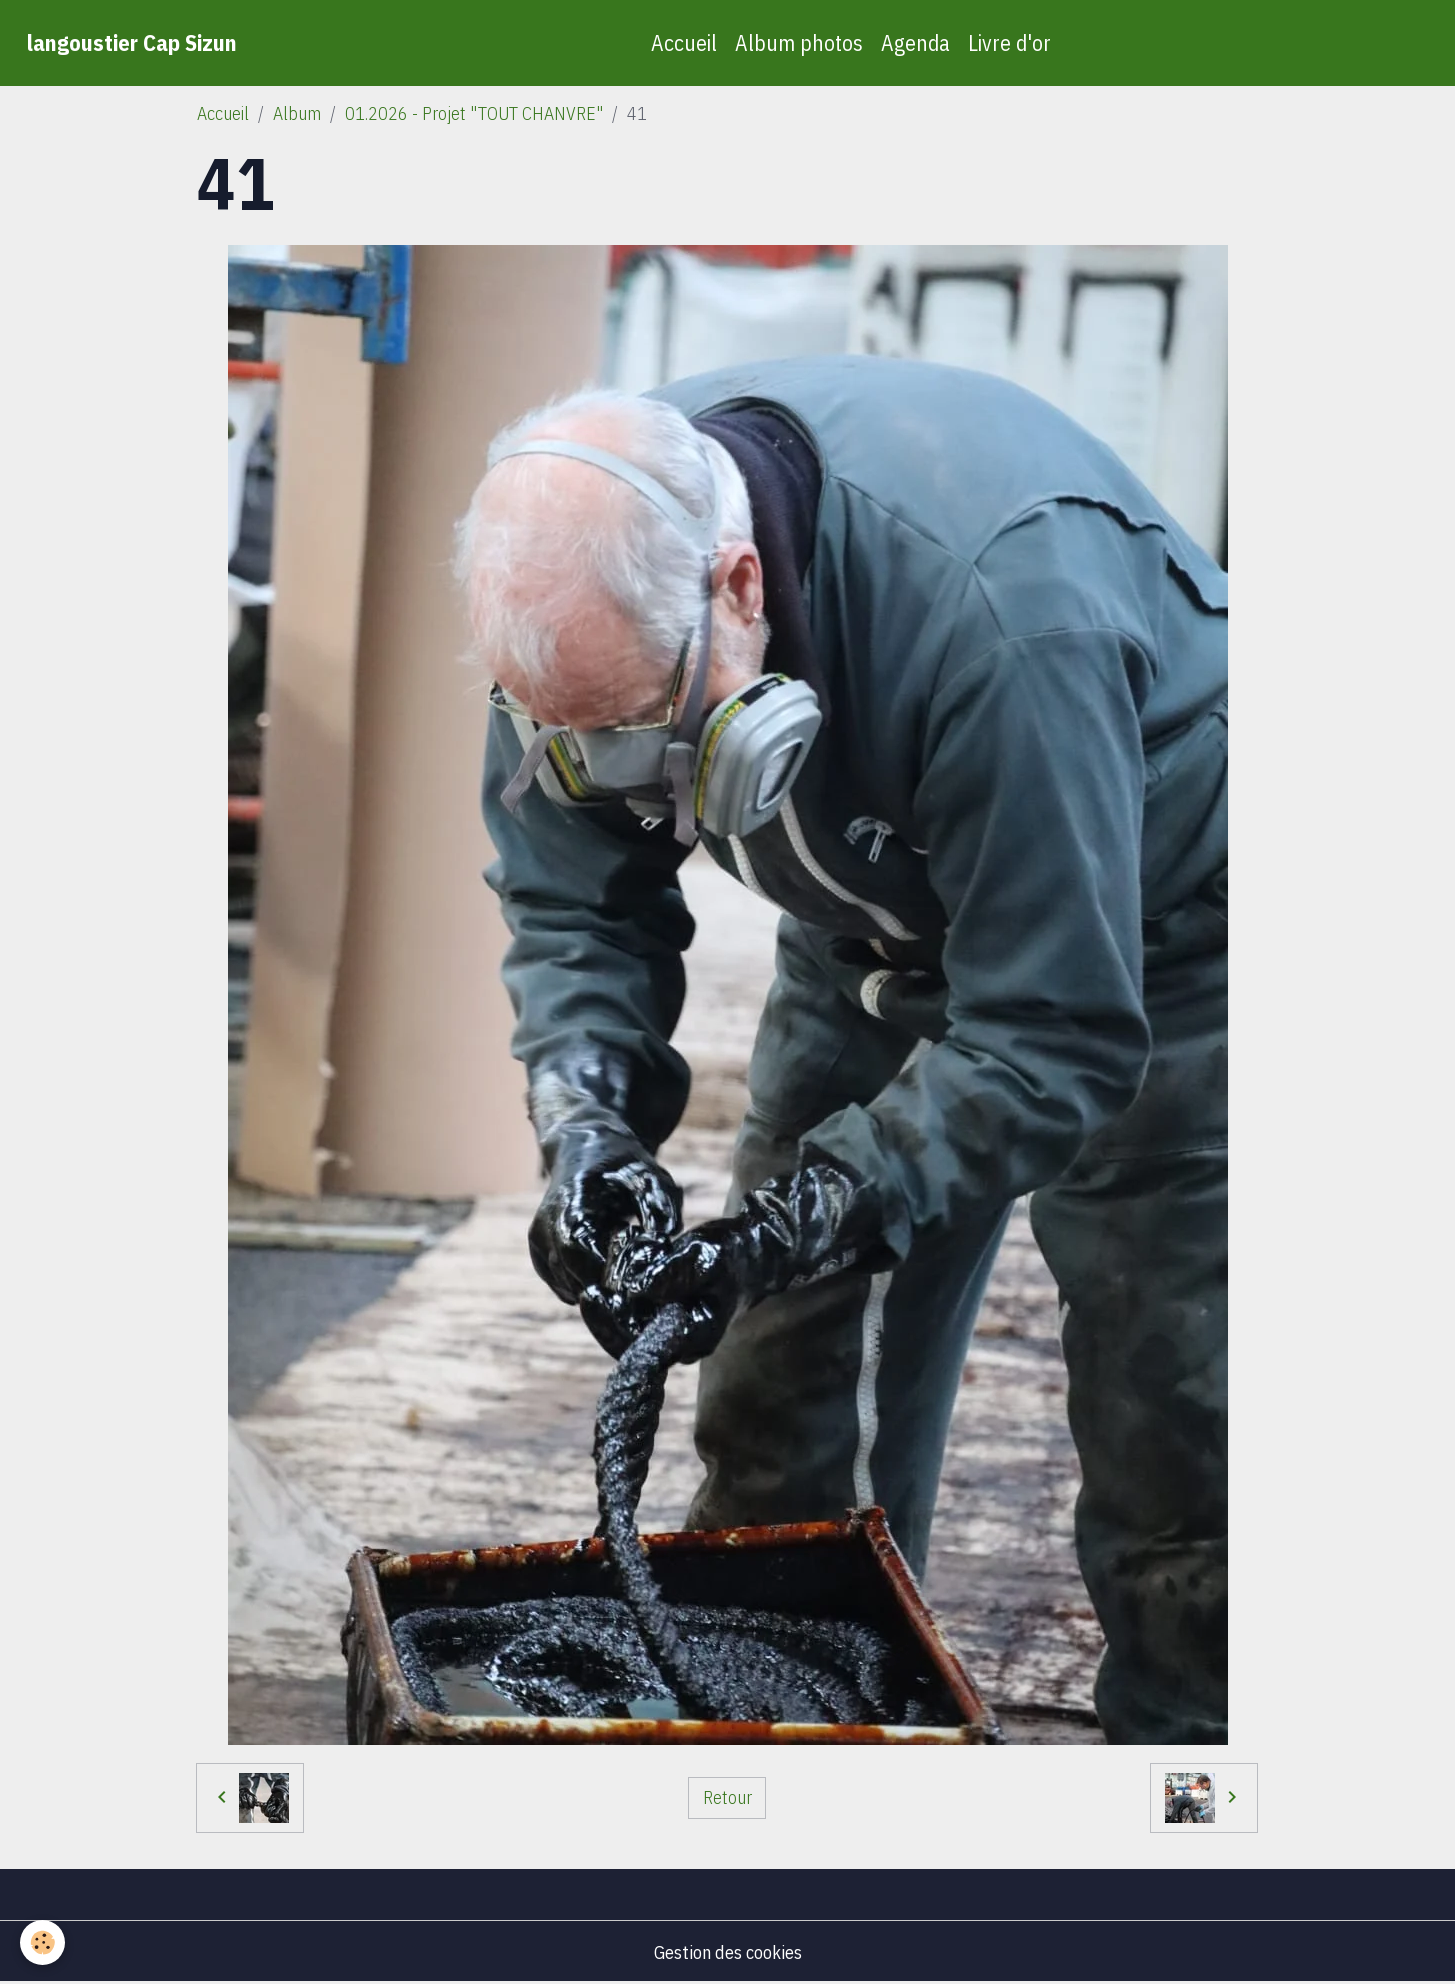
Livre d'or (1009, 43)
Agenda (915, 43)
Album (297, 113)
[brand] (132, 43)
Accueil (684, 43)
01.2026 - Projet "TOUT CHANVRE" (474, 113)
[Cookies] (42, 1942)
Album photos (799, 43)
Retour (727, 1797)
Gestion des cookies (728, 1952)
